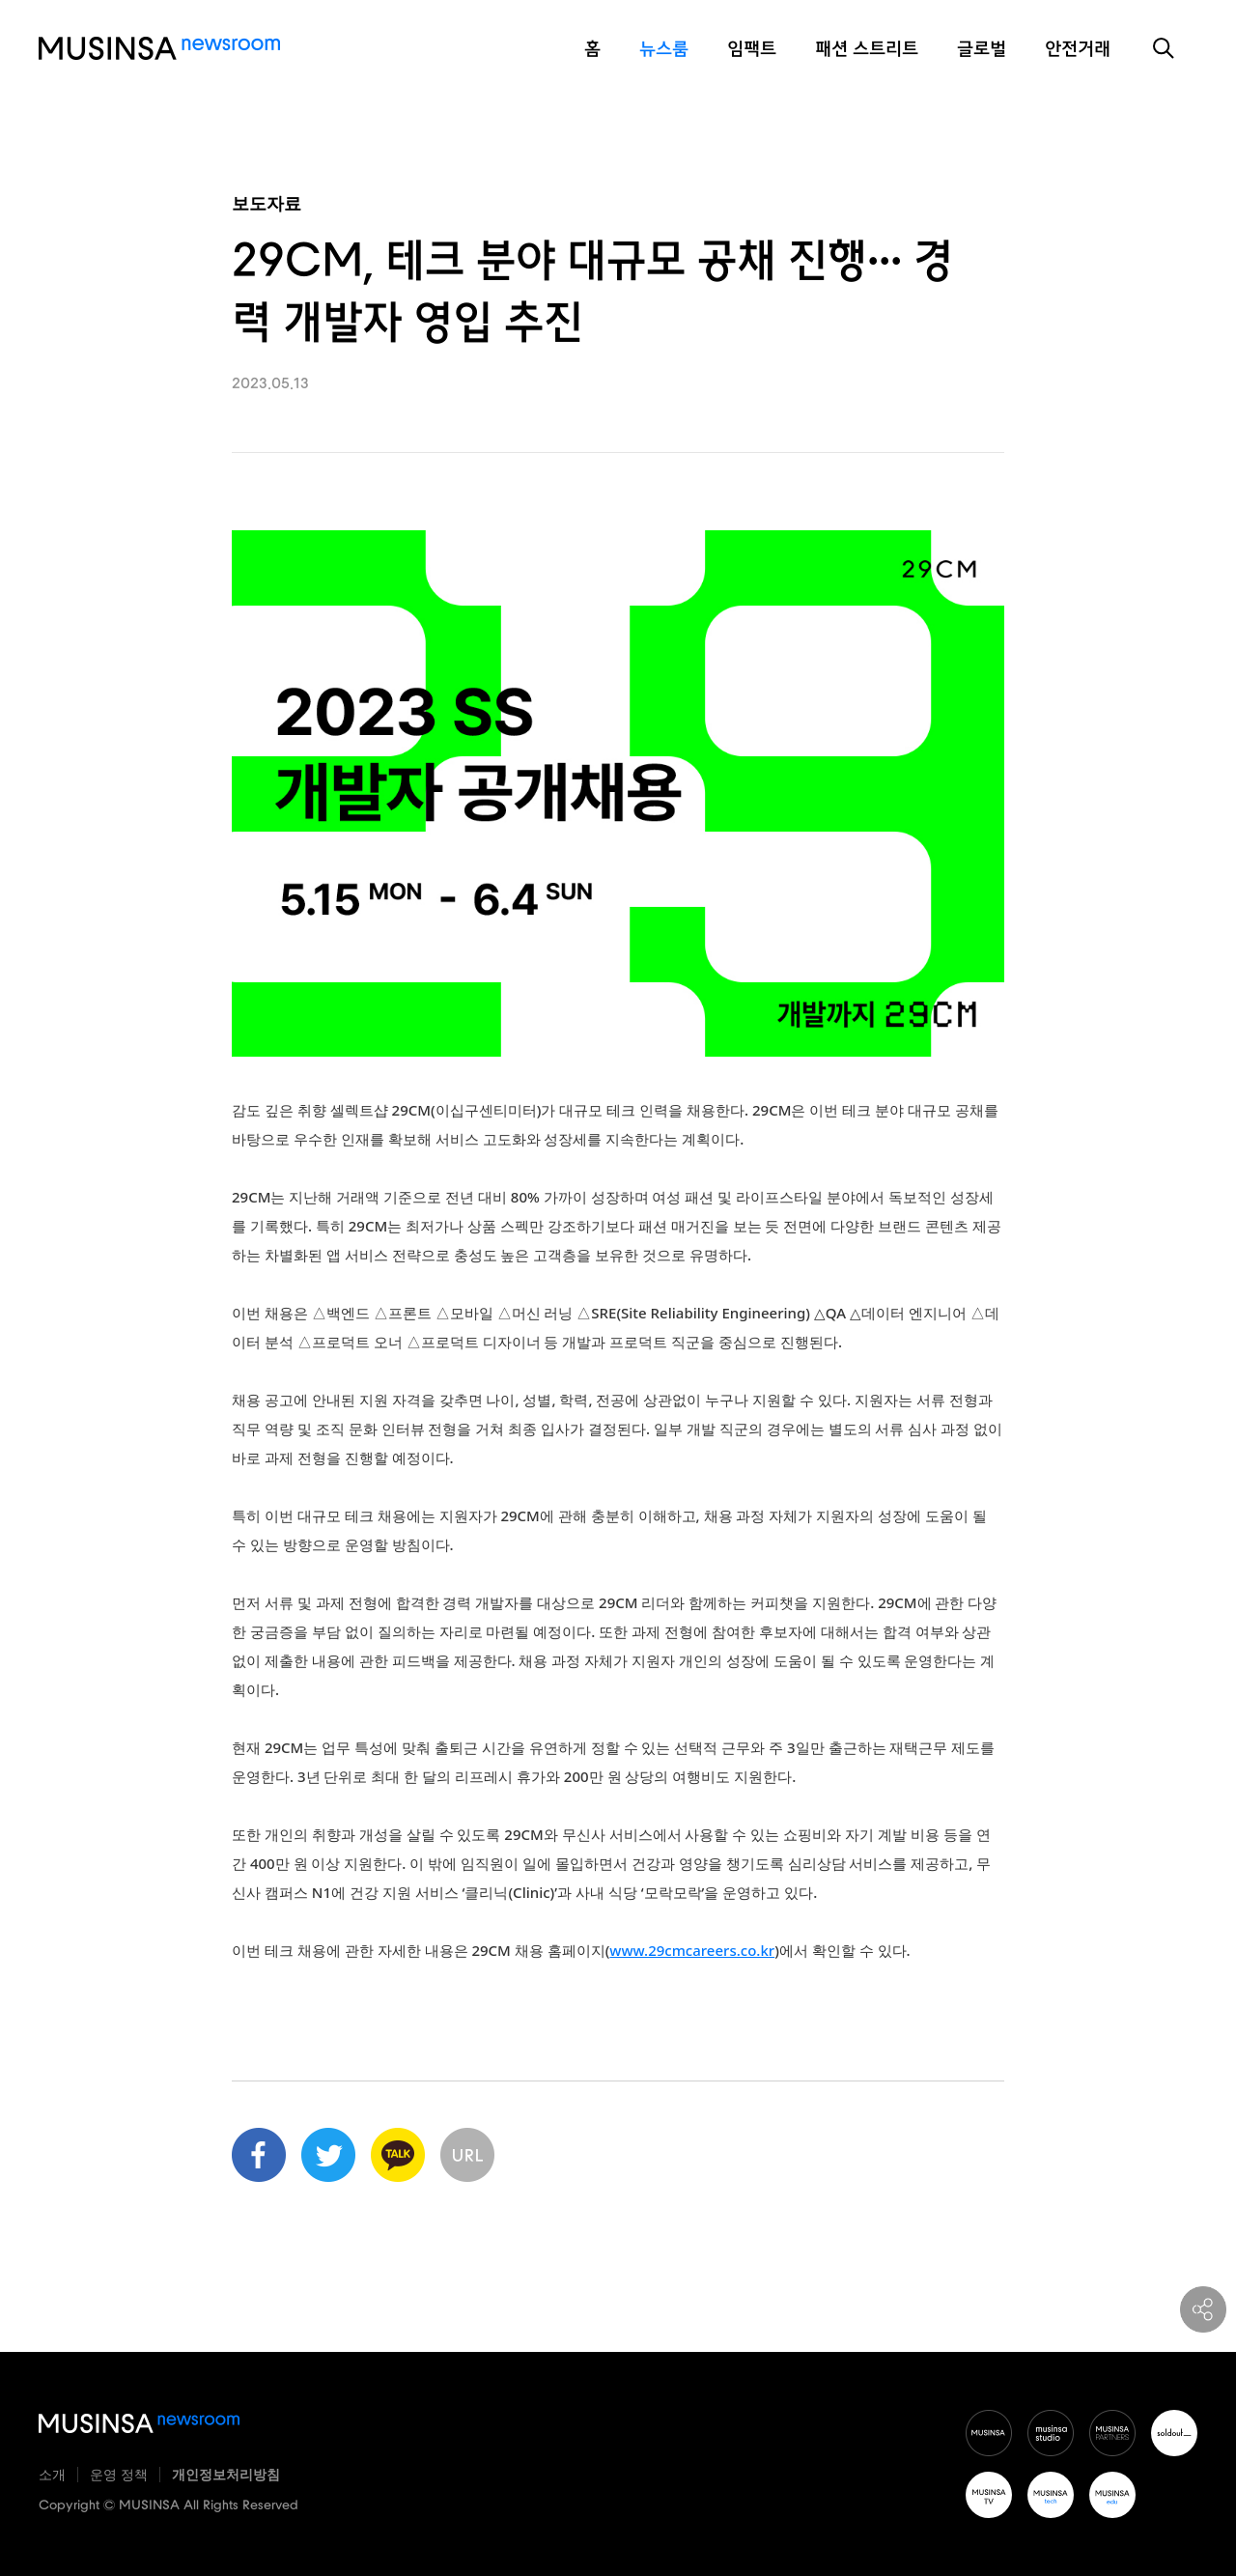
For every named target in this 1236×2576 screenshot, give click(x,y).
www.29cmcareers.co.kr (691, 1950)
